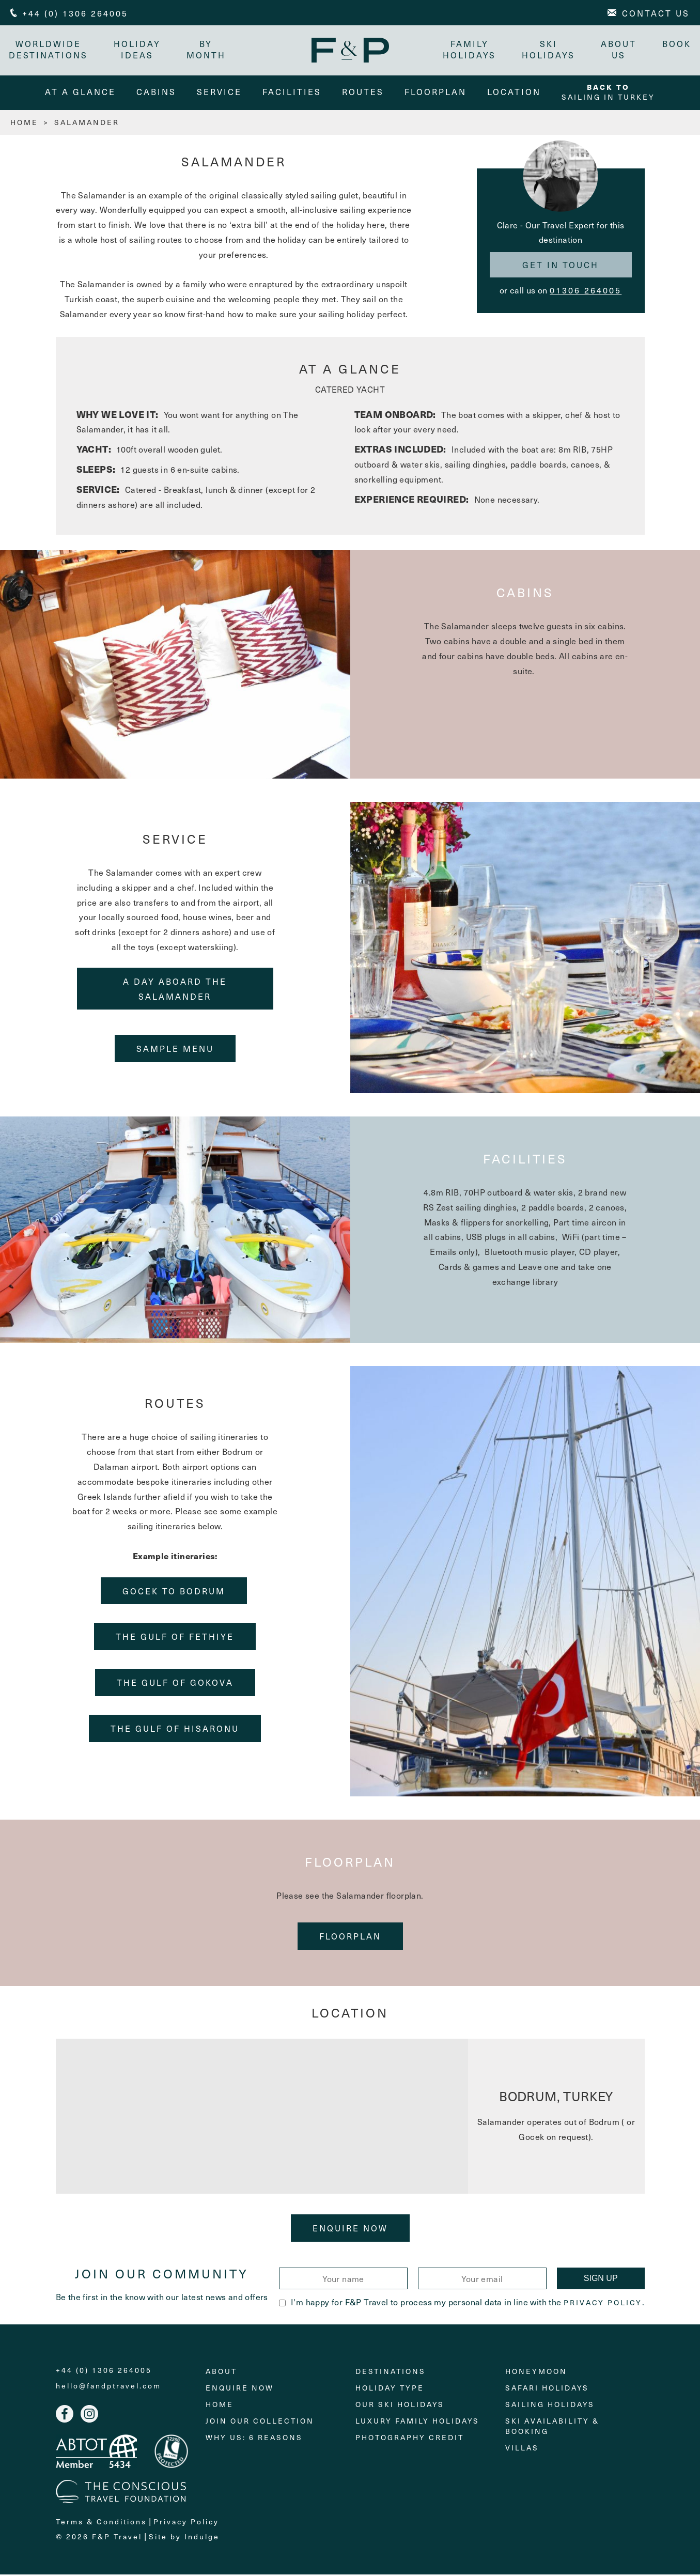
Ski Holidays (546, 49)
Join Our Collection (260, 2422)
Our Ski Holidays (399, 2406)
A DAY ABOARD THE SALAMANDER (175, 990)
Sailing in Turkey (608, 93)
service (219, 93)
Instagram (89, 2416)
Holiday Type (389, 2389)
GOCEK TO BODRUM (173, 1592)
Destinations (390, 2373)
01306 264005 (585, 291)
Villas (522, 2449)
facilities (291, 93)
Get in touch (560, 266)
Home (220, 2406)
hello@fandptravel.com (108, 2388)
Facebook (64, 2416)
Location (514, 93)
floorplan (435, 93)
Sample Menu (175, 1050)
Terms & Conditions (101, 2523)
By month (207, 49)
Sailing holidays (550, 2406)
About (221, 2373)
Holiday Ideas (138, 49)
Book (675, 43)
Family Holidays (467, 49)
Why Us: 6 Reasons (254, 2439)
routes (363, 93)
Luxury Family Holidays (417, 2422)
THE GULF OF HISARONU (175, 1730)
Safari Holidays (547, 2389)
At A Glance (80, 93)
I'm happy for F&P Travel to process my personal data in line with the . (461, 2303)
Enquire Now (350, 2229)
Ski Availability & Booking (552, 2428)
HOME (24, 123)
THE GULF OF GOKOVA (175, 1684)
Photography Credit (409, 2439)
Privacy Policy (603, 2304)
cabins (156, 93)
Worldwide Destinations (49, 49)
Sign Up (601, 2279)
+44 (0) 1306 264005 (104, 2372)
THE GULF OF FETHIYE (175, 1638)
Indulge (202, 2538)
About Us (617, 49)
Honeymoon (536, 2373)
